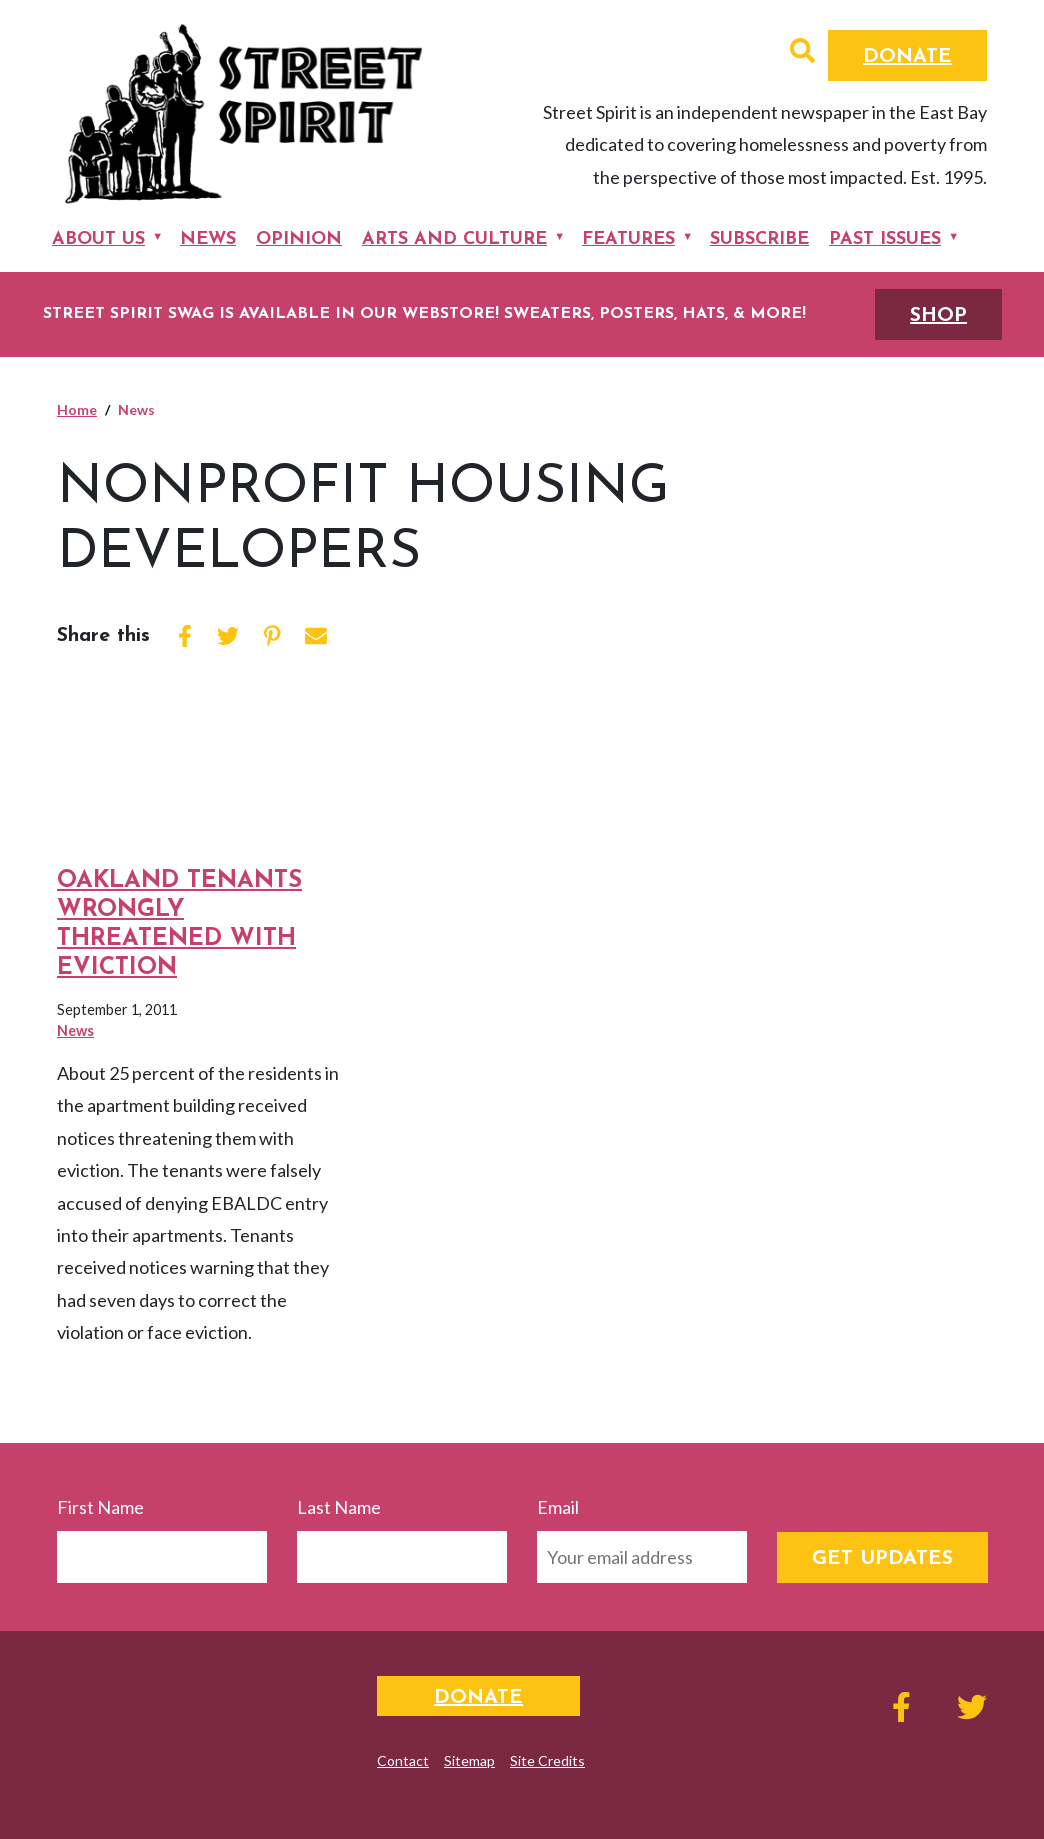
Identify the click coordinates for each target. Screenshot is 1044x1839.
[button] (802, 53)
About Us (98, 239)
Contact (403, 1760)
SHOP (938, 316)
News (208, 239)
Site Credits (547, 1760)
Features (628, 239)
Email (558, 1507)
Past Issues (885, 239)
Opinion (299, 239)
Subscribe (759, 239)
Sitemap (469, 1760)
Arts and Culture (454, 239)
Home (77, 409)
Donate (907, 57)
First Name (100, 1507)
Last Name (339, 1507)
